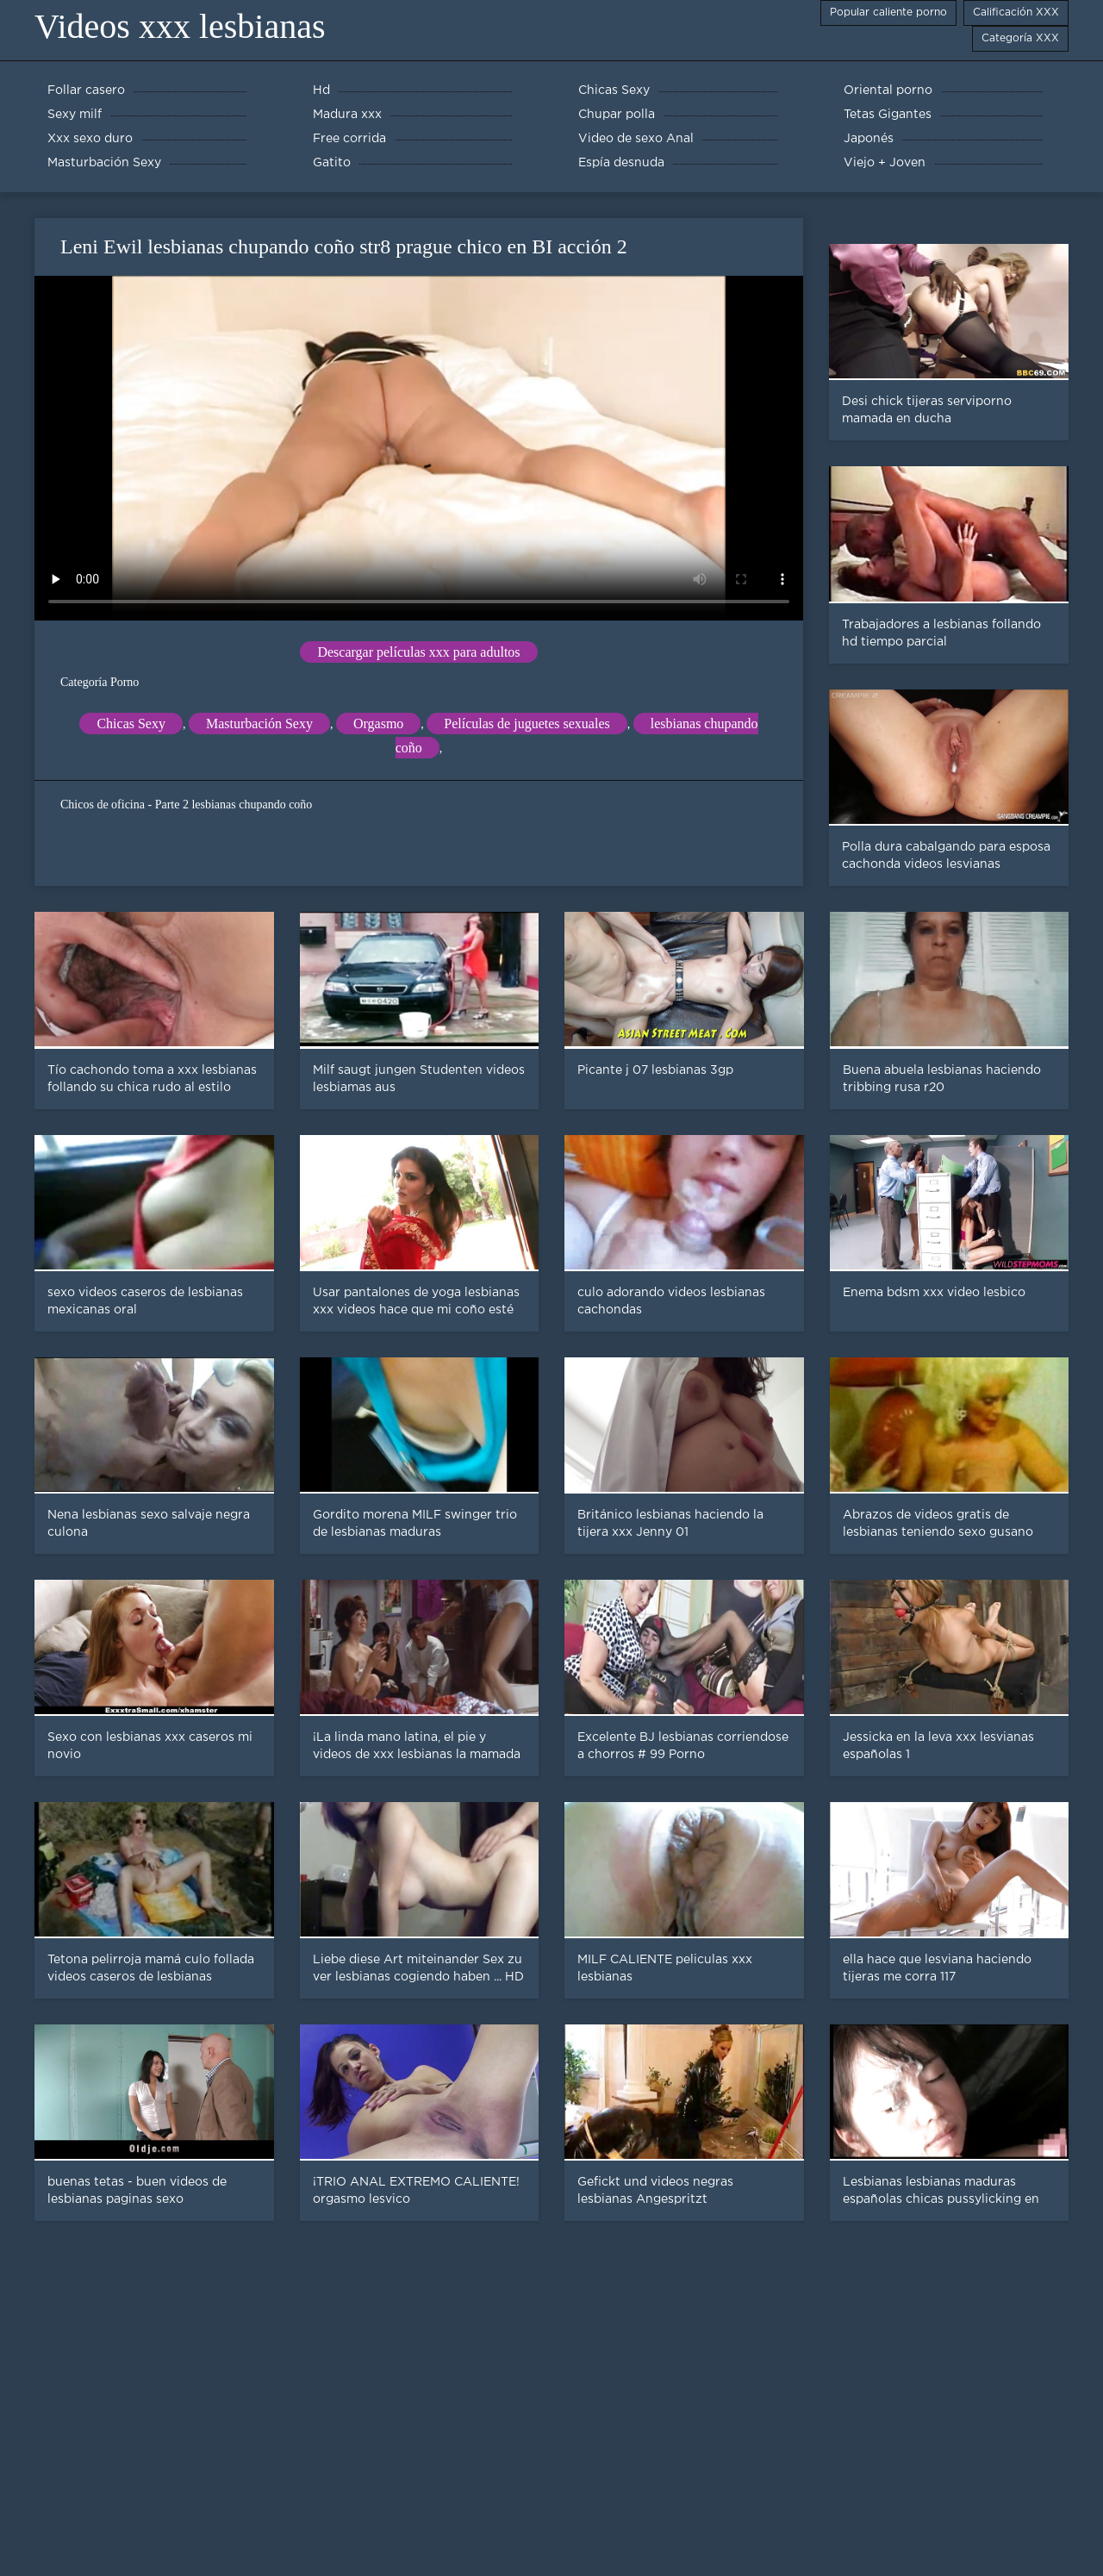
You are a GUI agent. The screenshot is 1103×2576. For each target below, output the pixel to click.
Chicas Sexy (131, 723)
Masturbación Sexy (259, 723)
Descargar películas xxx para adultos (418, 652)
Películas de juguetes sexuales (526, 723)
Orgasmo (378, 723)
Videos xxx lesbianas (180, 26)
